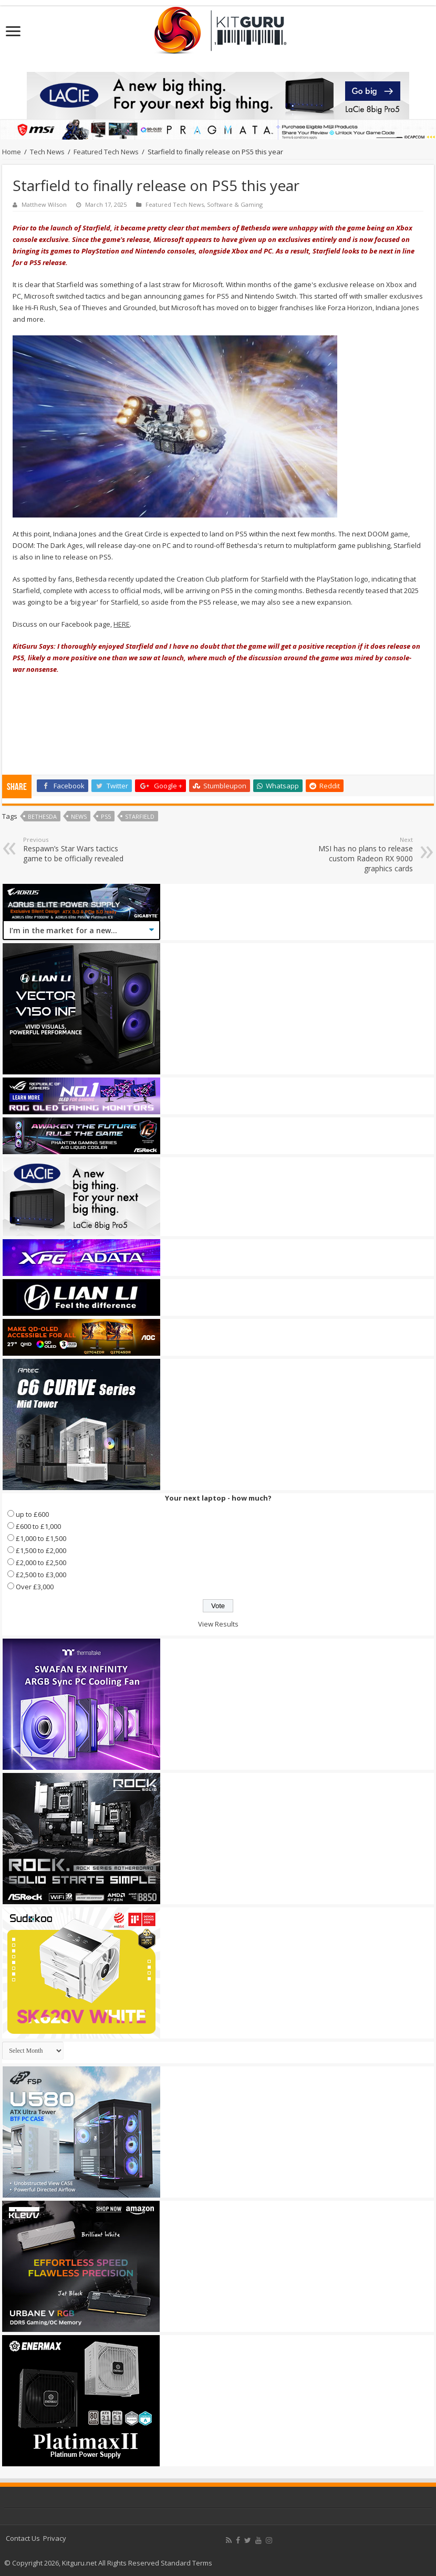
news (79, 816)
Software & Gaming (235, 204)
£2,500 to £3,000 (41, 1574)
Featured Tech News (106, 151)
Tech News (47, 151)
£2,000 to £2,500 (41, 1562)
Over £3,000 (35, 1586)
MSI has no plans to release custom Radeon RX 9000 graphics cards (359, 854)
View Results (218, 1624)
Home (11, 151)
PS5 (106, 816)
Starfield (139, 816)
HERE (121, 624)
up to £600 (32, 1514)
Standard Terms (186, 2563)
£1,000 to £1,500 (41, 1538)
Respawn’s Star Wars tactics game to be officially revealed (77, 849)
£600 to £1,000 (38, 1526)
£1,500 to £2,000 (41, 1550)
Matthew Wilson (44, 204)
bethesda (42, 816)
